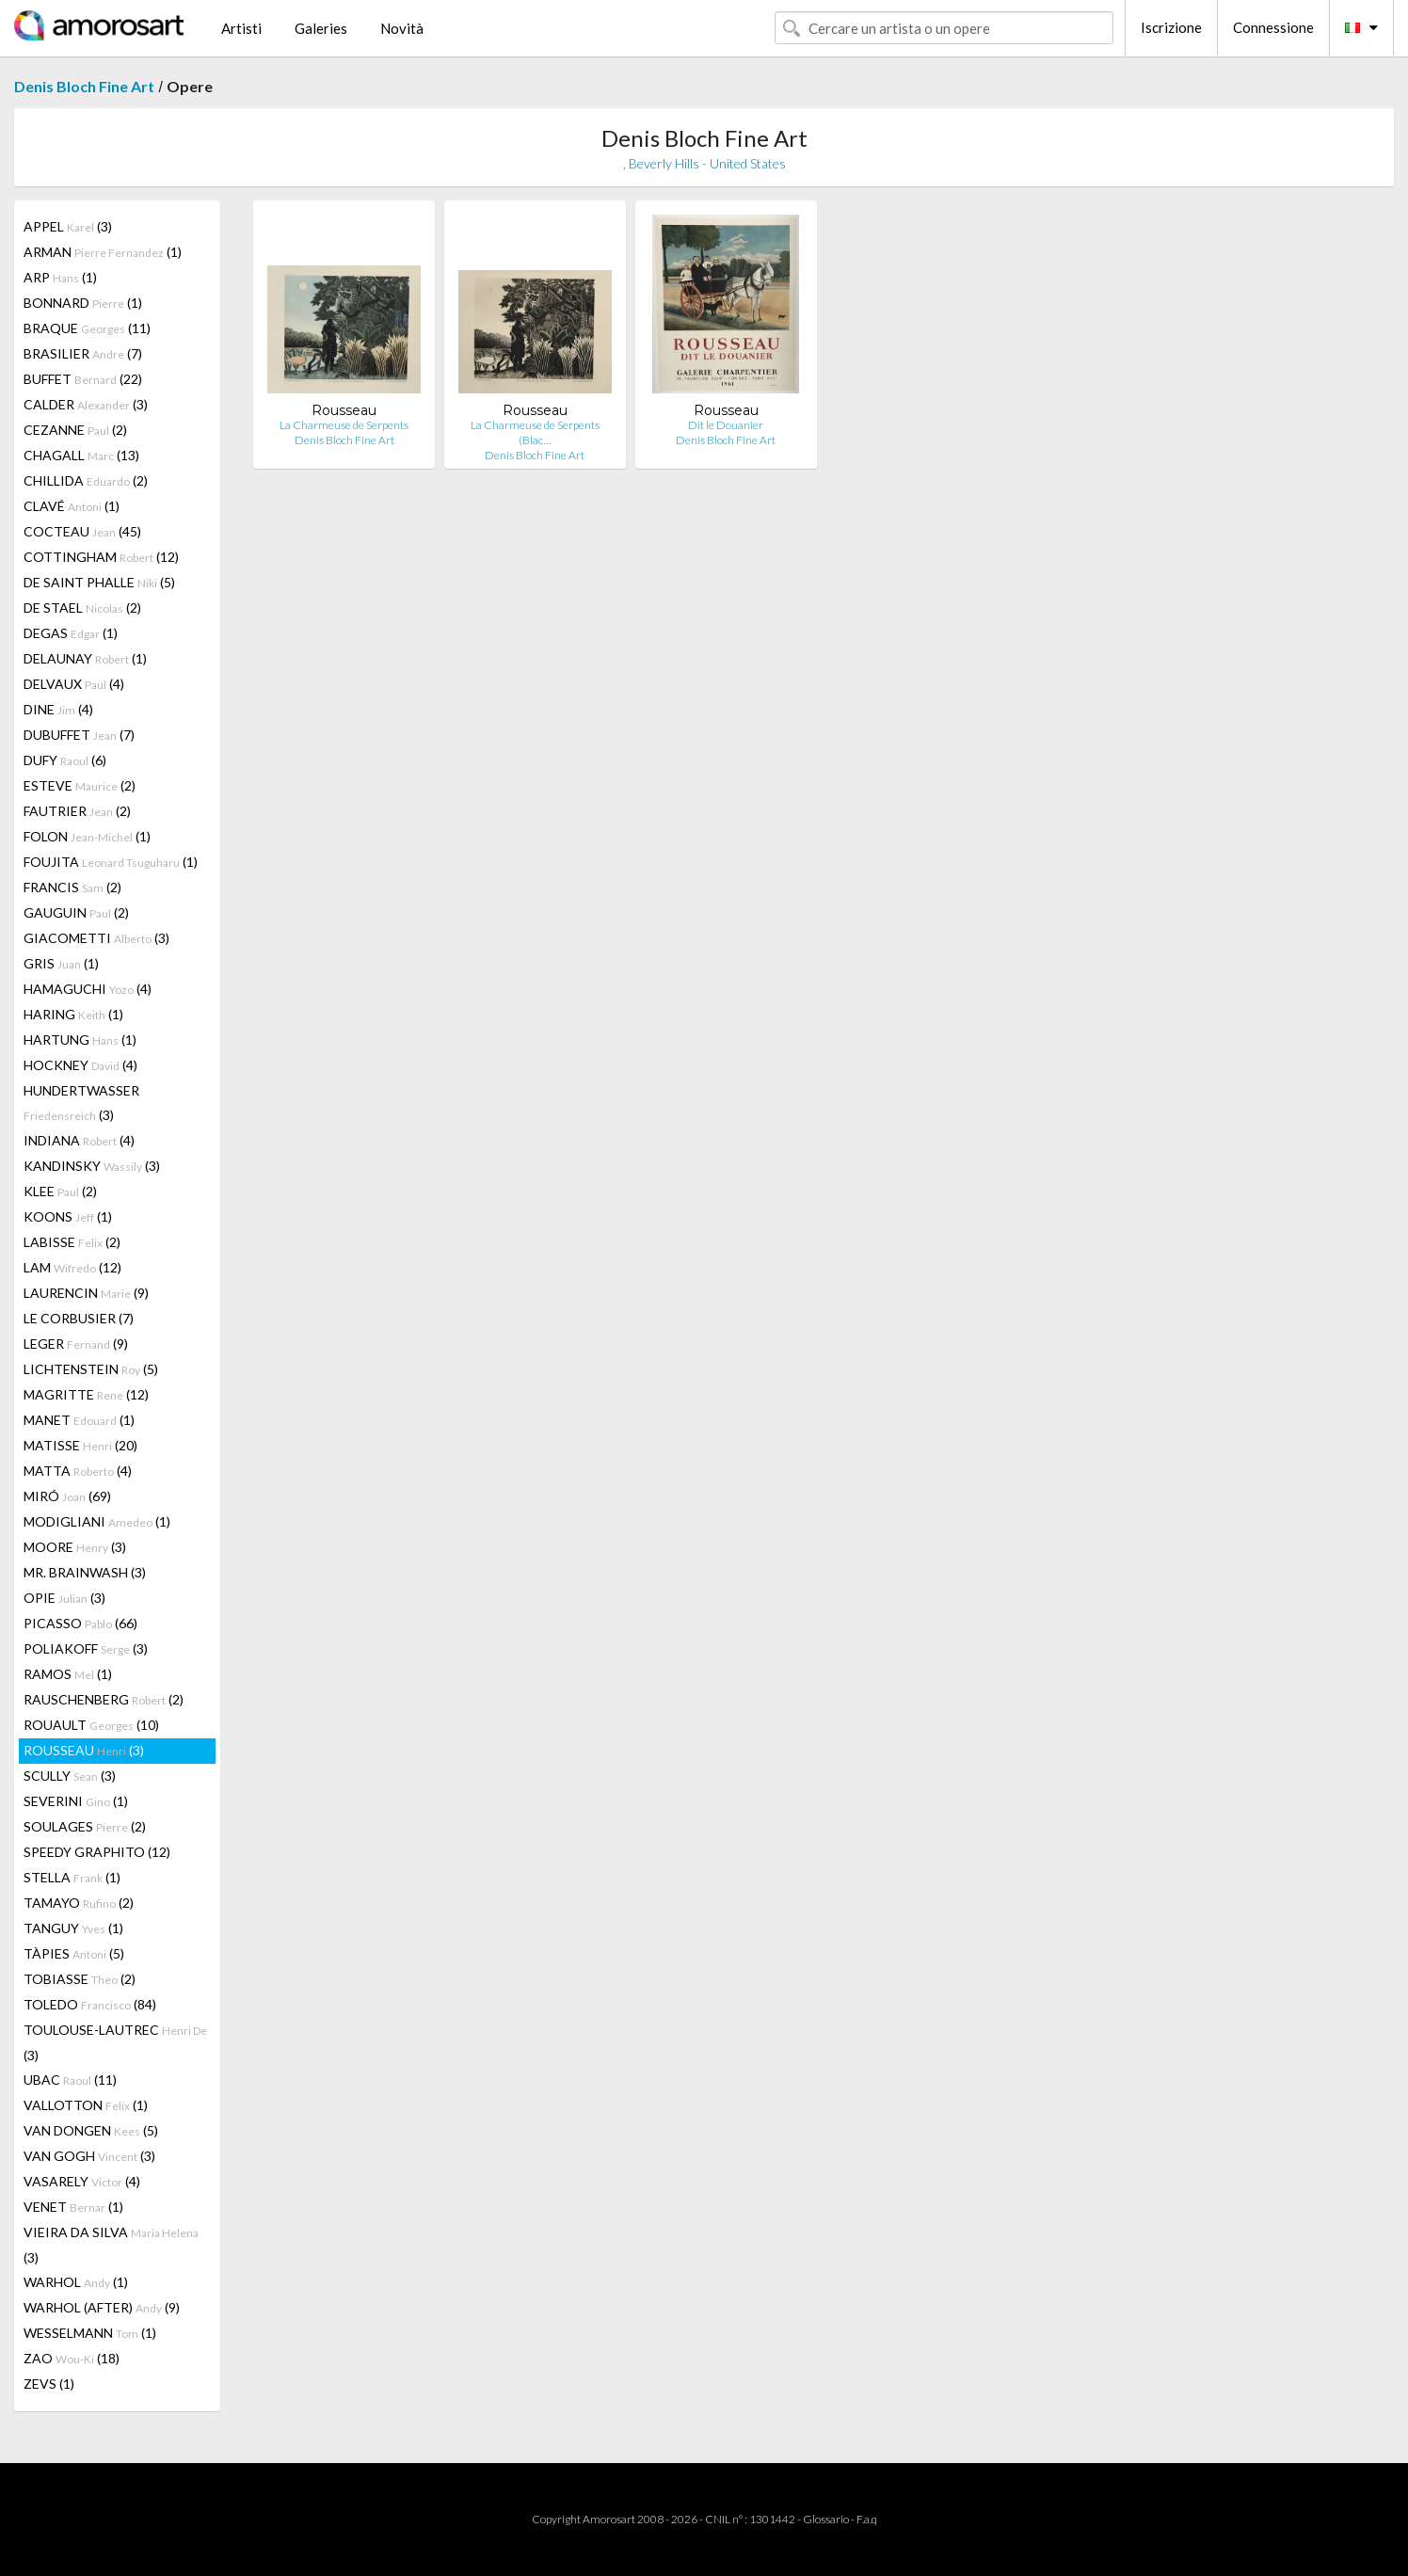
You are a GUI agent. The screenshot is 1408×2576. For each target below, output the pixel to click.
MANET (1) (79, 1420)
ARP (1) (60, 277)
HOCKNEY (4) (80, 1065)
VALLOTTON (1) (86, 2105)
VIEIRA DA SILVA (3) (111, 2244)
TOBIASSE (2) (80, 1979)
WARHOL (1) (76, 2282)
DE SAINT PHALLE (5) (99, 582)
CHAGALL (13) (81, 455)
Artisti (241, 28)
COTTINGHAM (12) (101, 557)
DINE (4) (58, 709)
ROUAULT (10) (91, 1725)
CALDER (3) (86, 404)
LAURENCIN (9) (86, 1293)
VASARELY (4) (82, 2181)
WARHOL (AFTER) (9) (102, 2307)
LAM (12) (72, 1267)
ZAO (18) (72, 2358)
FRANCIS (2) (72, 887)
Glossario (826, 2519)
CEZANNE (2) (75, 430)
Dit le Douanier (725, 425)
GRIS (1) (61, 963)
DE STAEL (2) (82, 608)
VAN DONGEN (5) (91, 2130)
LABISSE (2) (72, 1242)
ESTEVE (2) (80, 785)
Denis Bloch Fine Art (84, 86)
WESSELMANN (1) (90, 2333)
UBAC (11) (70, 2080)
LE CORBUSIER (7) (79, 1318)
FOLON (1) (87, 836)
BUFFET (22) (83, 379)
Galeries (321, 28)
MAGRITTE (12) (86, 1394)
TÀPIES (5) (74, 1953)
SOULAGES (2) (85, 1826)
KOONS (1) (68, 1216)
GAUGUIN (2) (76, 912)
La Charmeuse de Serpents (344, 425)
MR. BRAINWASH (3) (85, 1572)
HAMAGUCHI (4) (88, 989)
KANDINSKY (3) (92, 1166)
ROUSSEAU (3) (84, 1750)
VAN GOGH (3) (89, 2156)
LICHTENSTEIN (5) (91, 1369)
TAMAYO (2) (79, 1903)
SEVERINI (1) (76, 1801)
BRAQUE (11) (87, 328)
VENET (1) (73, 2207)
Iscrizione (1171, 27)
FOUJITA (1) (111, 862)
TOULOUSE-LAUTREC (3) (115, 2042)
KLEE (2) (60, 1191)
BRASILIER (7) (83, 353)
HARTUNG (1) (80, 1040)
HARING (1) (73, 1014)
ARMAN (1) (103, 252)
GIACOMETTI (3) (96, 938)
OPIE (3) (64, 1598)
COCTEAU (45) (82, 531)
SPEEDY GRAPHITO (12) (97, 1852)
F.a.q (866, 2519)
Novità (402, 28)
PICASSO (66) (80, 1623)
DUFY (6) (65, 760)
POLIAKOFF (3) (86, 1648)
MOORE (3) (75, 1547)
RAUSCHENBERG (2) (104, 1699)
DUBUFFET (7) (79, 735)
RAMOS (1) (68, 1674)
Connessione (1273, 27)
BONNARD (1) (83, 303)
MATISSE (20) (80, 1445)
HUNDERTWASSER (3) (81, 1102)
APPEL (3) (68, 226)
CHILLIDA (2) (86, 480)
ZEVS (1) (49, 2384)
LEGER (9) (76, 1344)
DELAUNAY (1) (85, 658)
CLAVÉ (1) (72, 506)
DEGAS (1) (71, 633)
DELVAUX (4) (74, 684)
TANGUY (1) (73, 1928)
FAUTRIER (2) (77, 811)
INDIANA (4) (79, 1140)
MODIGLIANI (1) (97, 1521)
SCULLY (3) (70, 1776)
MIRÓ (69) (67, 1496)
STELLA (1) (72, 1877)
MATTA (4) (78, 1471)
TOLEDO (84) (90, 2004)
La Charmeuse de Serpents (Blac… (535, 432)
